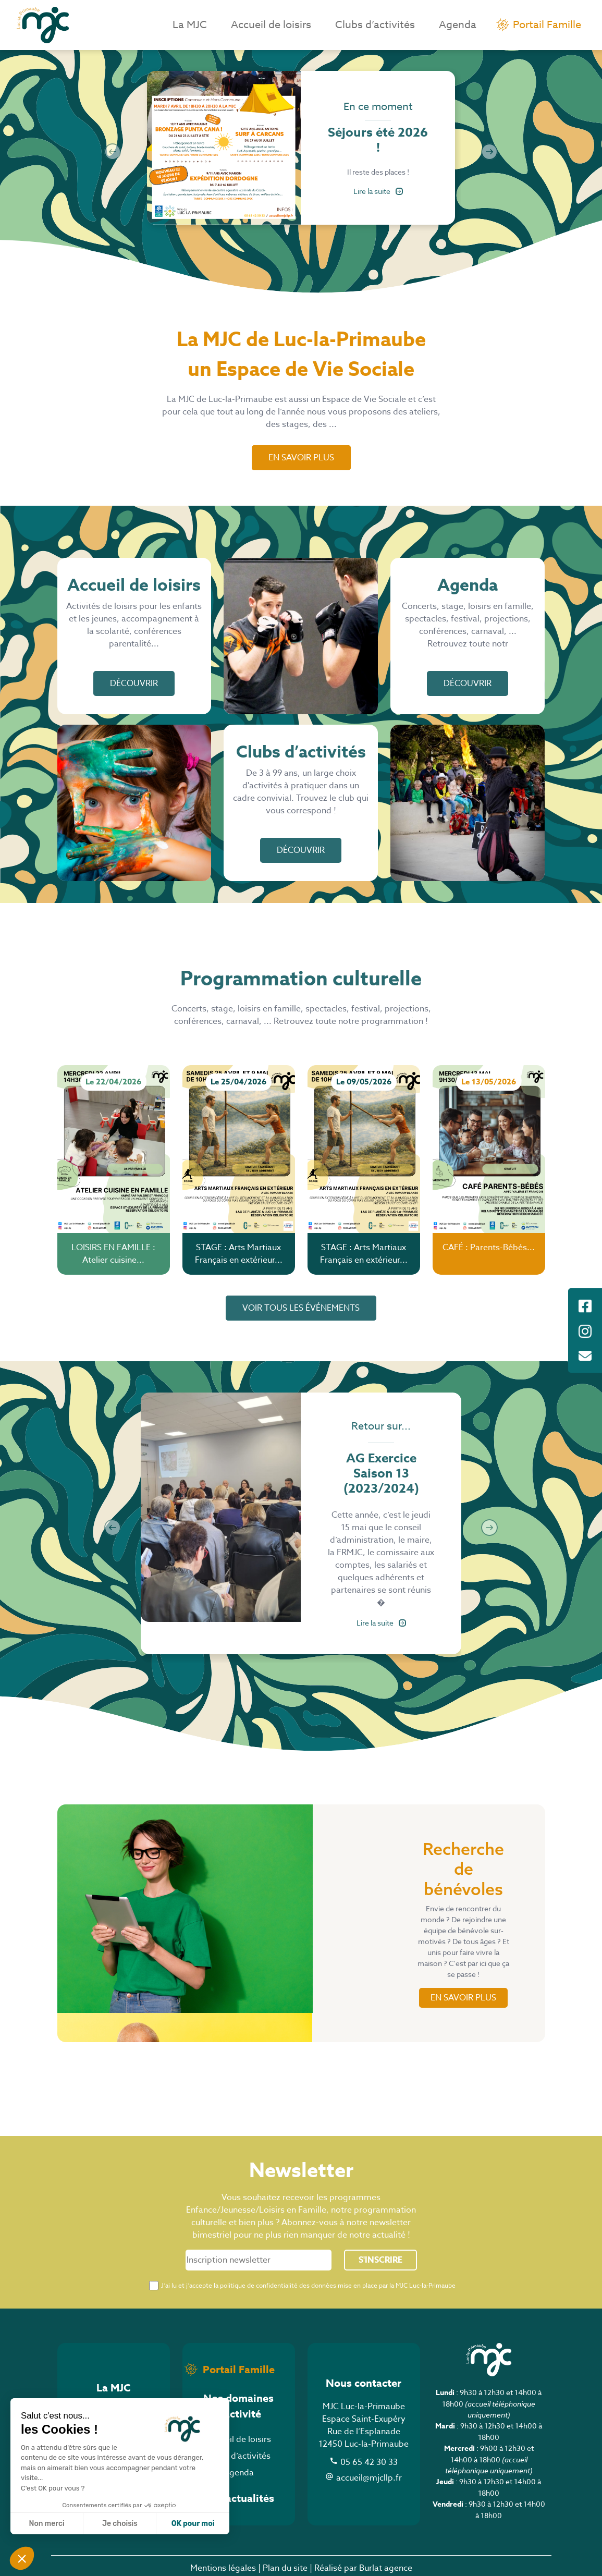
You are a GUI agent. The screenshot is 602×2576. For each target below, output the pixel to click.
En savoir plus (301, 457)
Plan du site (285, 2568)
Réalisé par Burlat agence (363, 2568)
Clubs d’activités (375, 24)
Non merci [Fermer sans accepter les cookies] (46, 2523)
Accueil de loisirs (271, 24)
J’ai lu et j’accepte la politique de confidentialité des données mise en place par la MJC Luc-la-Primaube (308, 2285)
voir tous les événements (301, 1308)
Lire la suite (378, 191)
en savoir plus (463, 1998)
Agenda (457, 24)
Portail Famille (547, 24)
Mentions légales (223, 2568)
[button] (21, 2558)
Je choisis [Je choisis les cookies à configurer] (120, 2523)
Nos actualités (238, 2498)
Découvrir (134, 683)
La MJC (190, 24)
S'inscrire (380, 2260)
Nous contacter (363, 2383)
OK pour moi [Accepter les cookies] (193, 2523)
